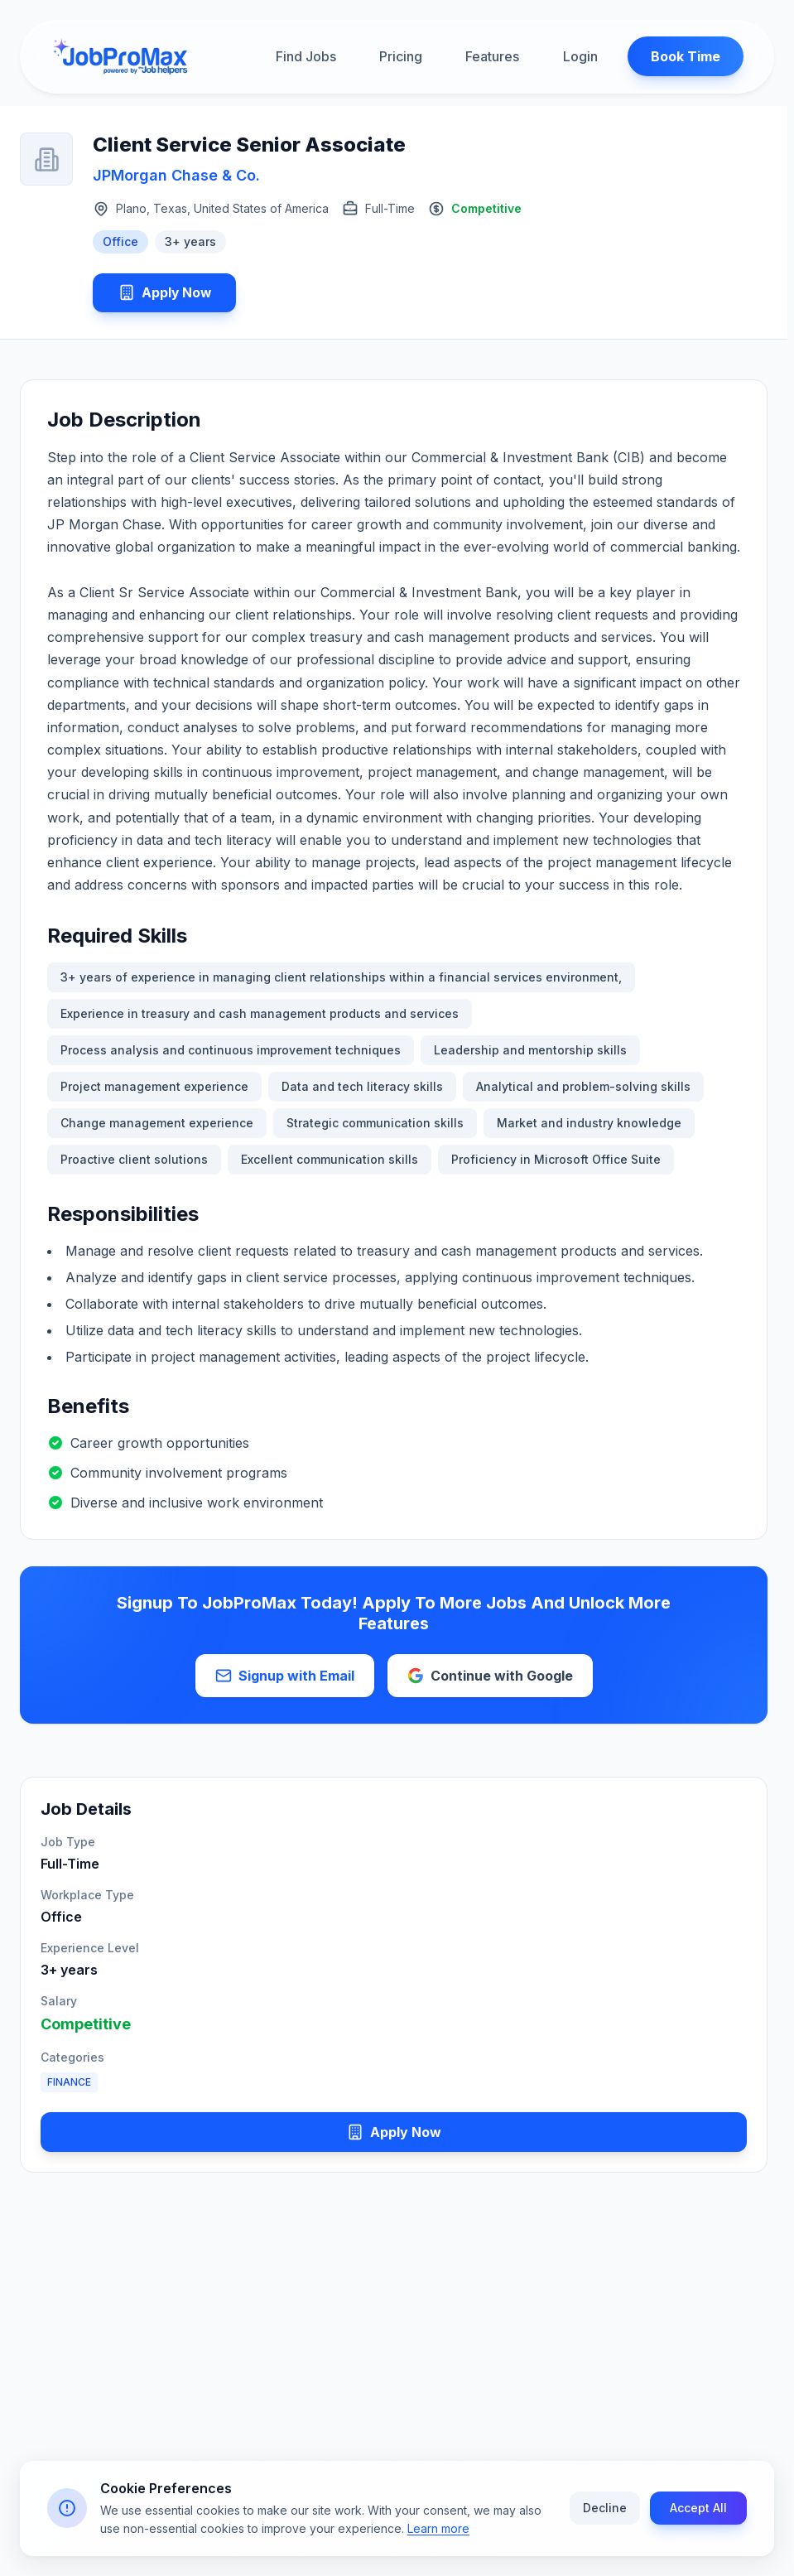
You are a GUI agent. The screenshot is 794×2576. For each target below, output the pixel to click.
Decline (605, 2510)
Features (492, 57)
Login (577, 57)
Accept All (698, 2510)
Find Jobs (306, 57)
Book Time (682, 57)
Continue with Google (490, 1677)
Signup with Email (284, 1677)
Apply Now (166, 293)
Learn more (438, 2531)
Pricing (400, 57)
